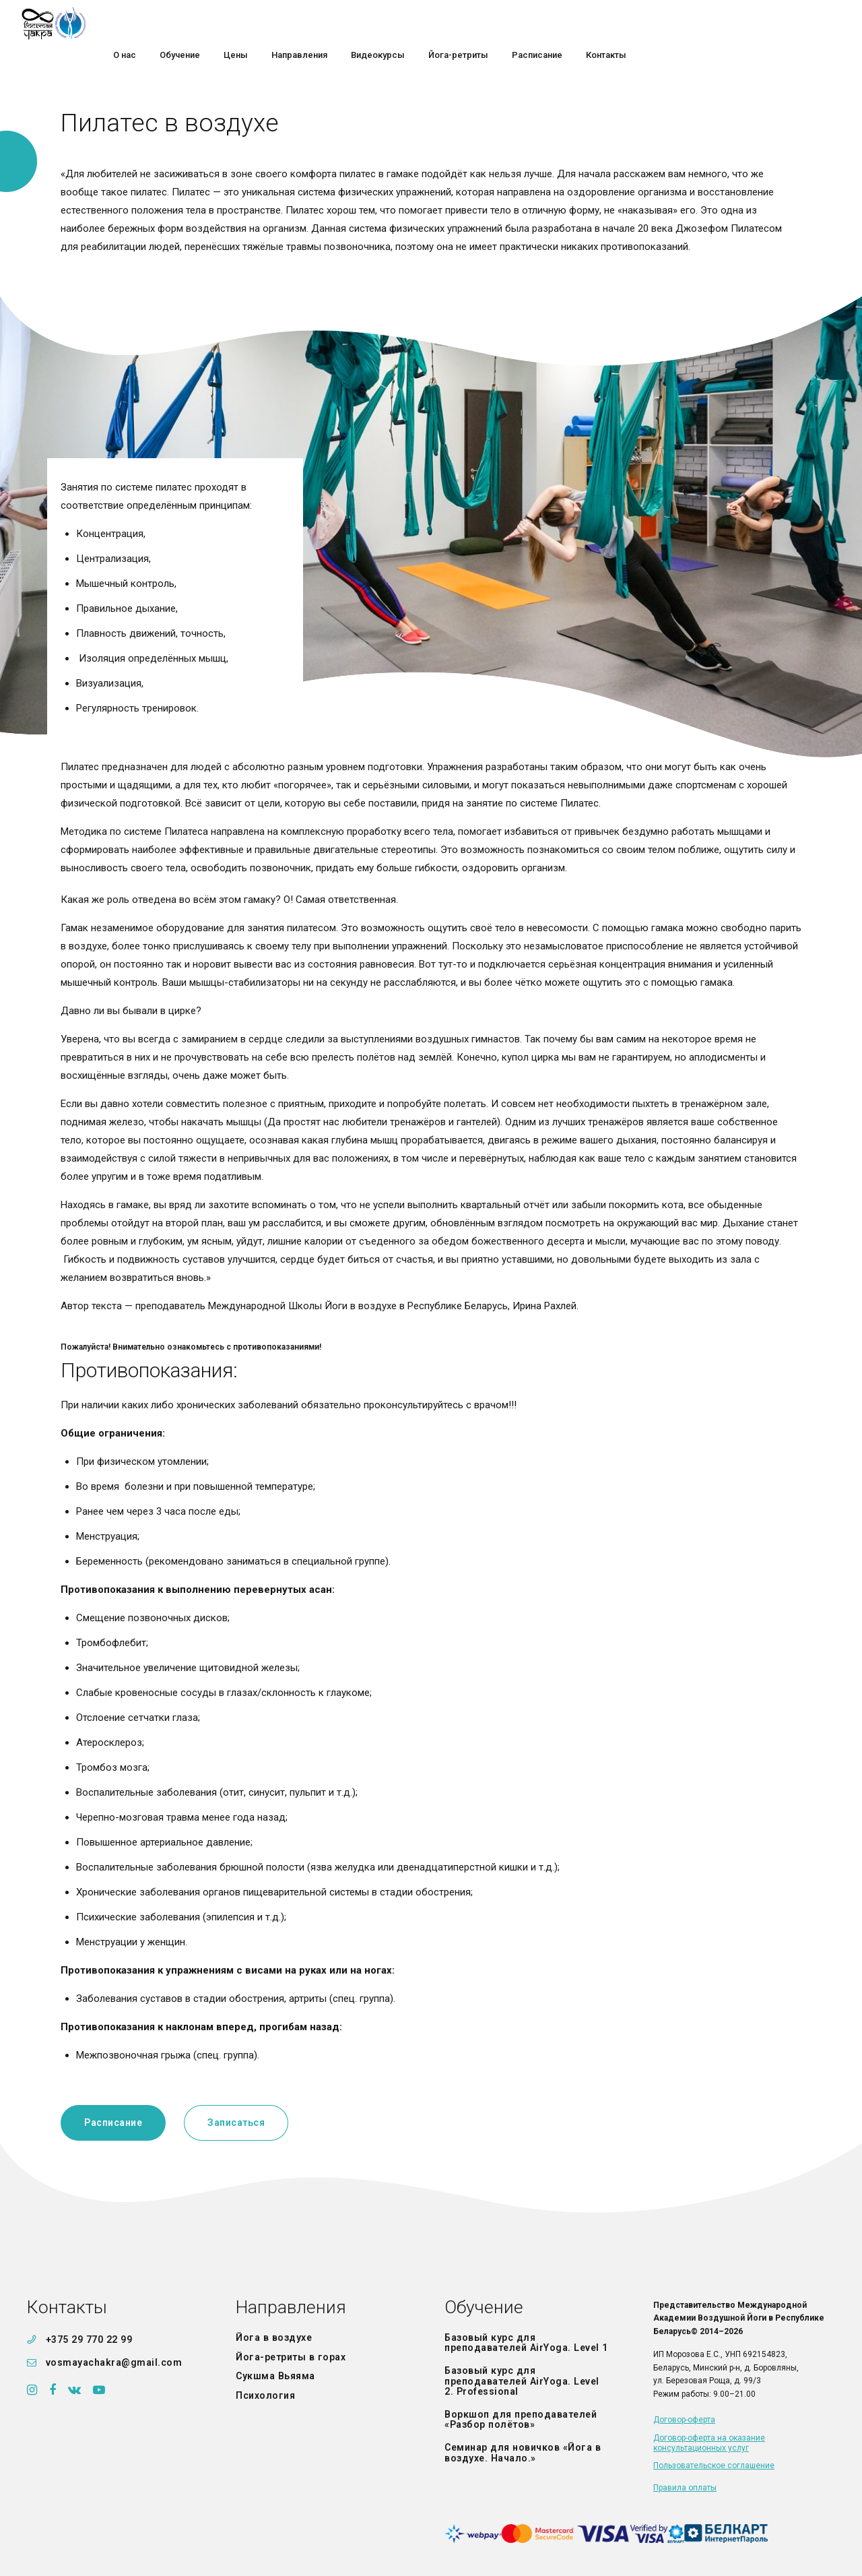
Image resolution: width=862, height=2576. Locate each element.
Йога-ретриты (667, 23)
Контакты (815, 23)
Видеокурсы (587, 23)
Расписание (746, 23)
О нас (333, 23)
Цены (444, 23)
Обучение (388, 23)
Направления (508, 23)
